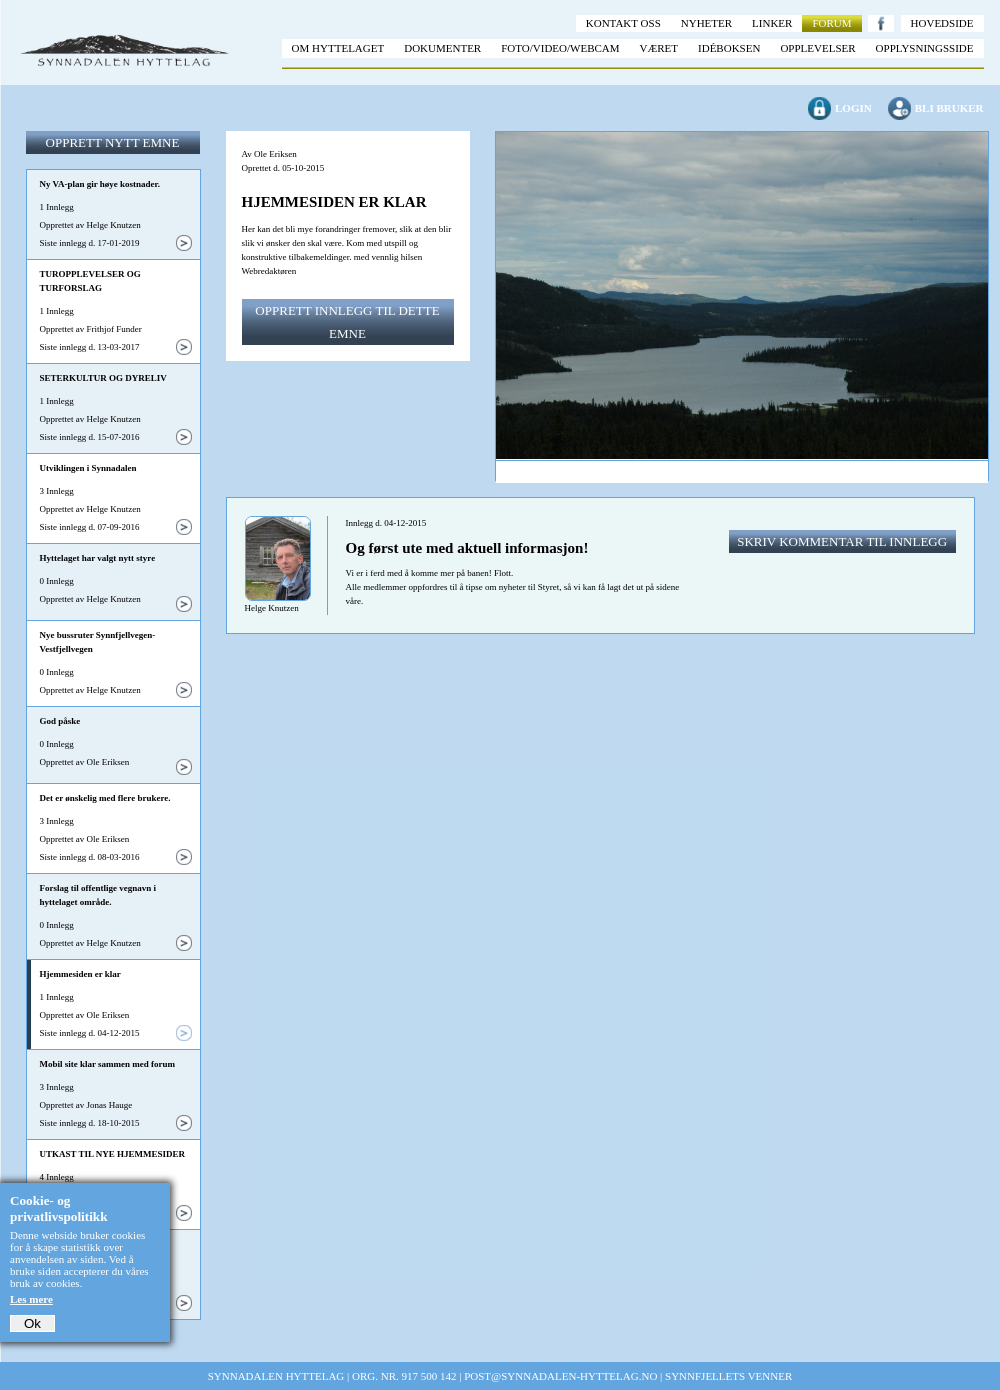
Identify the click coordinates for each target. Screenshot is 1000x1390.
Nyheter (706, 23)
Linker (772, 23)
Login (853, 108)
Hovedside (942, 23)
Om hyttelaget (338, 48)
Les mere (31, 1299)
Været (659, 48)
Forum (831, 23)
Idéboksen (729, 48)
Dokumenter (442, 48)
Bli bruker (949, 108)
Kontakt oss (623, 23)
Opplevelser (817, 48)
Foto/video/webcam (560, 48)
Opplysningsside (925, 48)
